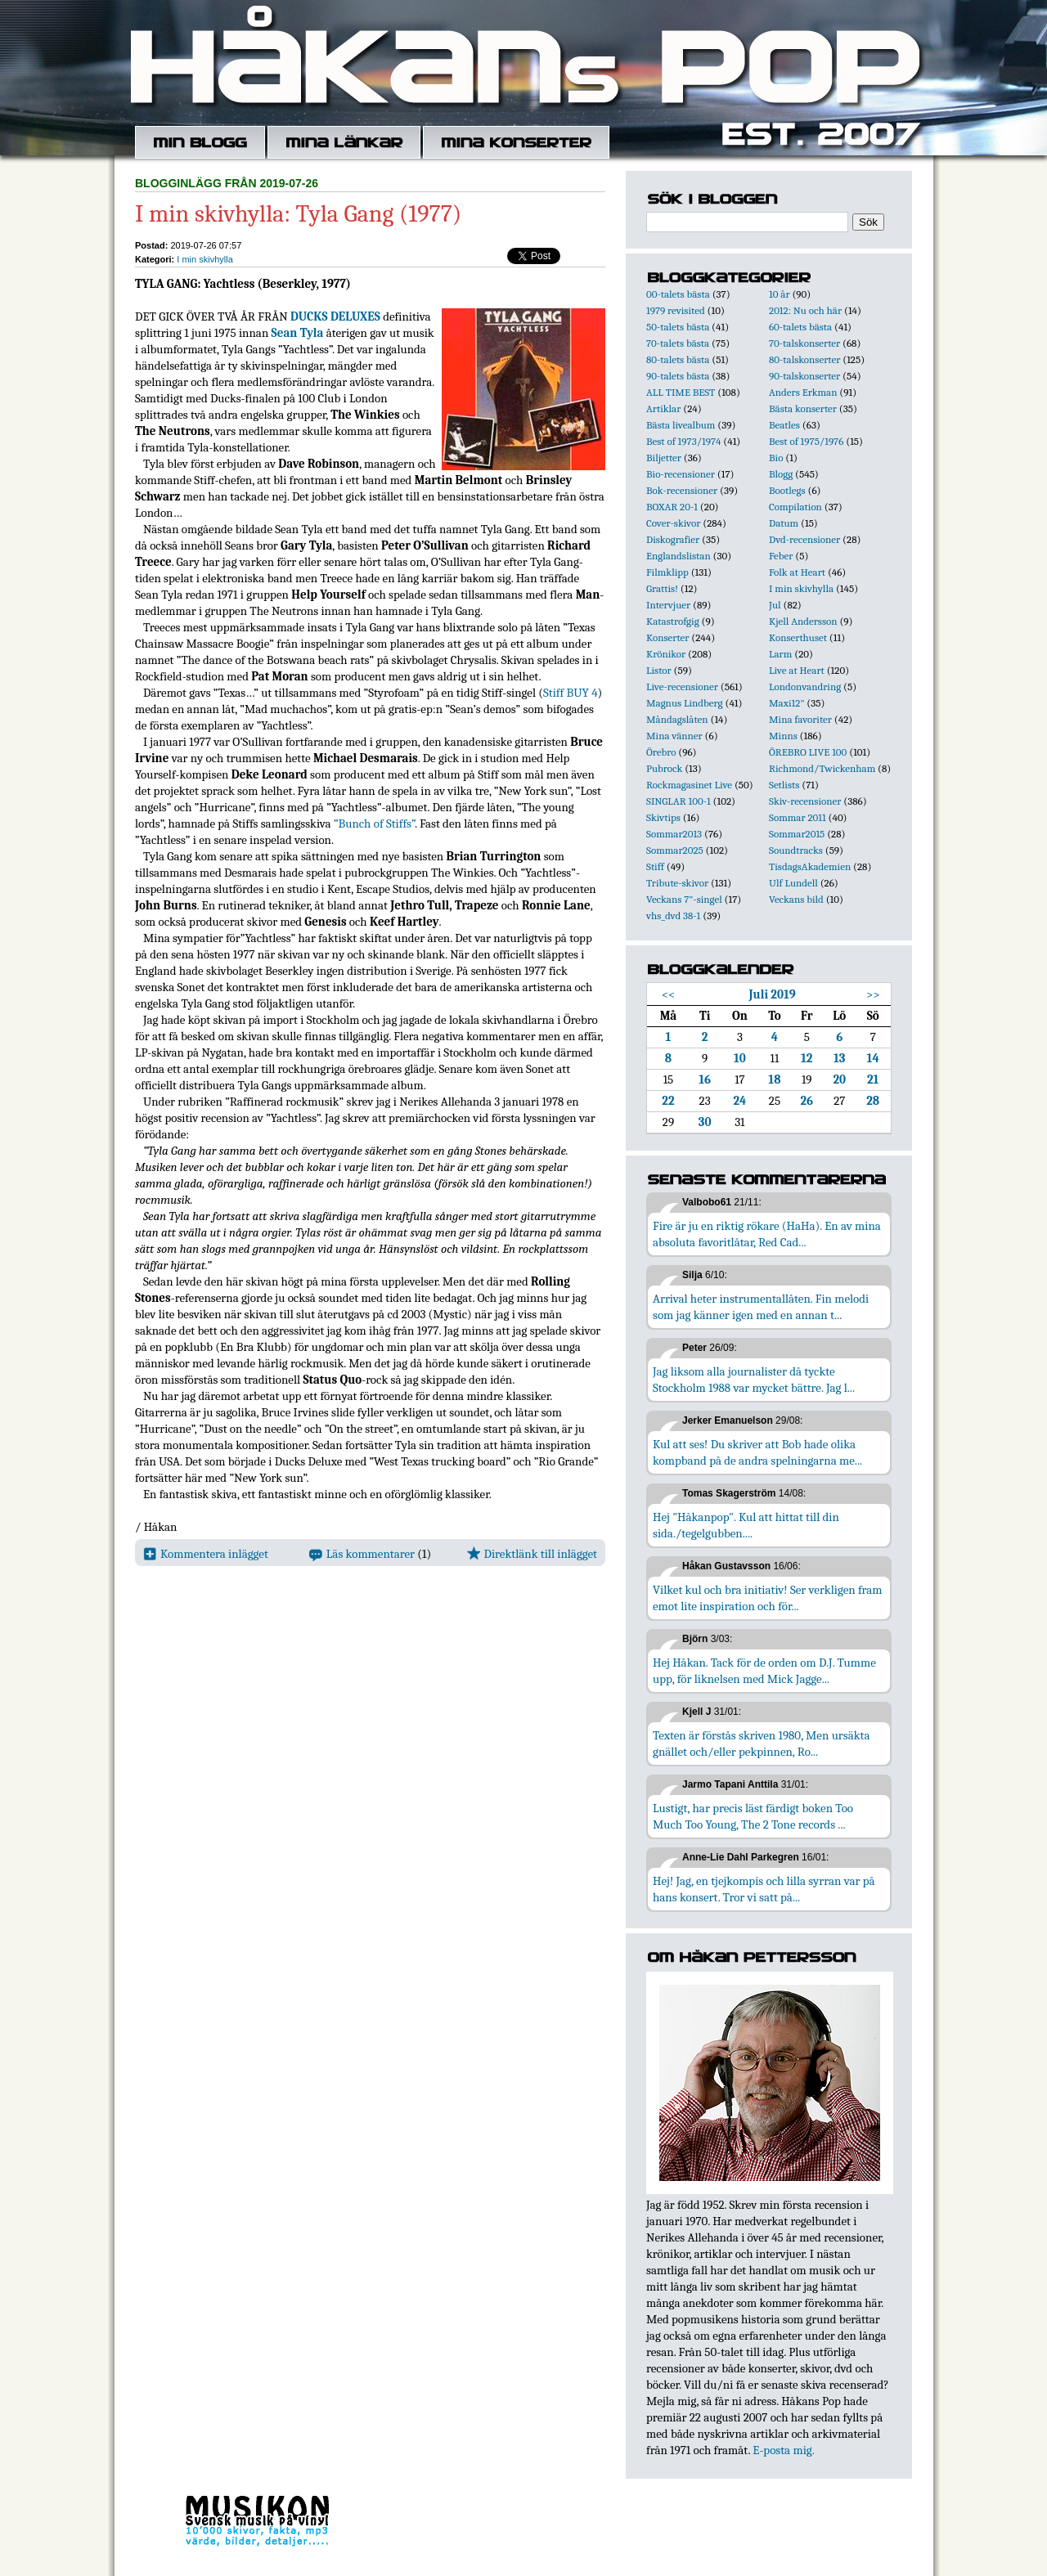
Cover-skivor (673, 523)
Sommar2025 (674, 850)
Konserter (667, 637)
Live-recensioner (682, 686)
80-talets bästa (677, 359)
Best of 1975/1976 (806, 441)
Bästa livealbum (680, 425)
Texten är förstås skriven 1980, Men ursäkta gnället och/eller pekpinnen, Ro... (761, 1743)
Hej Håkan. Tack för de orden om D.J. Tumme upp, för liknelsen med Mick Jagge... (764, 1670)
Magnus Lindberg (684, 703)
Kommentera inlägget (205, 1553)
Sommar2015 (797, 834)
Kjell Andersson (803, 621)
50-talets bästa (677, 327)
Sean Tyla (298, 332)
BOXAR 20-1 (672, 506)
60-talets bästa (800, 327)
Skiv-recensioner (805, 801)
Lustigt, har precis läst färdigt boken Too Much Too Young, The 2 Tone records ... (753, 1816)
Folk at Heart (797, 572)
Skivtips (663, 817)
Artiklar (663, 408)
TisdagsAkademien (810, 866)
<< (669, 994)
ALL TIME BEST (680, 392)
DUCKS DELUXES (335, 316)
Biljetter (663, 457)
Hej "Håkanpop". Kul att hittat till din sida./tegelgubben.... (746, 1525)
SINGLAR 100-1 (678, 801)
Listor (659, 670)
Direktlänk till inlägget (532, 1553)
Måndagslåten (677, 719)
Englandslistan (678, 556)
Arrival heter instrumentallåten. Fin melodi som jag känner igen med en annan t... (761, 1306)
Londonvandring (805, 686)
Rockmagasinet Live (689, 785)
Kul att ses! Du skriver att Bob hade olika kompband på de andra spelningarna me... (757, 1452)
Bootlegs (787, 490)
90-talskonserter (804, 376)
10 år (779, 294)
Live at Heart (797, 670)
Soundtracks (796, 850)
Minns (783, 735)
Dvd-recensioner (804, 539)
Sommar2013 (674, 834)
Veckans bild (796, 899)
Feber (781, 556)
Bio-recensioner (680, 474)
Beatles (784, 425)
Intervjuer (668, 605)
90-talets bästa (677, 376)
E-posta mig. (783, 2450)
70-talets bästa (677, 343)
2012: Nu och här (805, 310)
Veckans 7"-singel (684, 899)
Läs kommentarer (362, 1553)
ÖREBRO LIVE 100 (808, 752)
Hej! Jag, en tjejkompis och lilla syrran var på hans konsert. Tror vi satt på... (764, 1889)
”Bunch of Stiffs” (374, 823)
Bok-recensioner (681, 490)
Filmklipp (667, 572)
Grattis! (662, 588)
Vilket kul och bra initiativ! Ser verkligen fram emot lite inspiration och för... (768, 1597)
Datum (783, 523)
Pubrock (664, 768)
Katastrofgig (672, 621)
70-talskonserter (804, 343)
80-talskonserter (804, 359)
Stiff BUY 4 (570, 692)
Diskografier (672, 539)
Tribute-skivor (677, 883)
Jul (775, 605)
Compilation (795, 506)
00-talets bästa (678, 294)
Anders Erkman (803, 392)
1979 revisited (675, 310)
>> (873, 994)
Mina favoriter (800, 719)
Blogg (781, 474)
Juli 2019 (772, 994)
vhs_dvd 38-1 (673, 915)
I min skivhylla (204, 259)
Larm (780, 654)
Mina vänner (674, 735)
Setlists (784, 785)
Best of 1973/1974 (683, 441)
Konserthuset (798, 637)
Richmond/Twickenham (822, 768)
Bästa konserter (803, 408)
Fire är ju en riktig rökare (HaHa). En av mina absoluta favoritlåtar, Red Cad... (767, 1234)
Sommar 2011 (797, 817)
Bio (776, 457)
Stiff (655, 866)
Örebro (661, 752)
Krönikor (665, 654)
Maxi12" (787, 703)
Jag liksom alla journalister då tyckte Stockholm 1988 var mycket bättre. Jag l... (754, 1379)
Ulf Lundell (793, 883)
